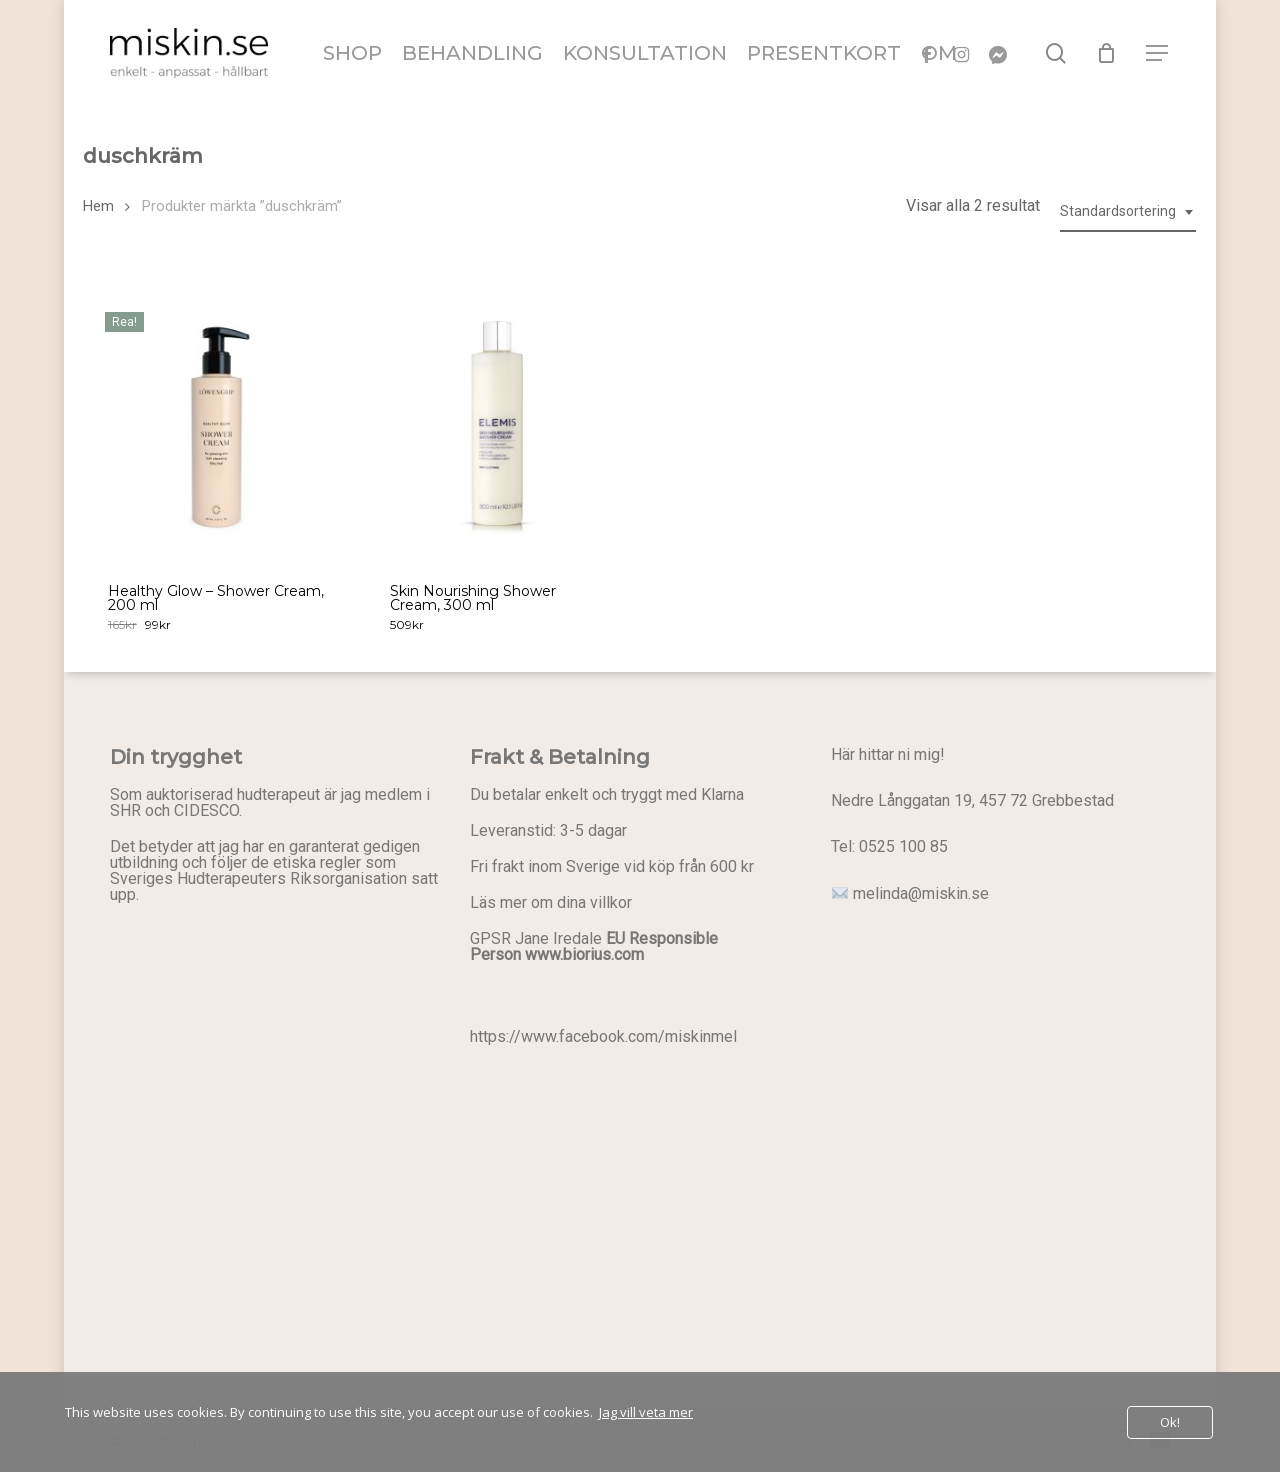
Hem (98, 206)
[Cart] (1107, 53)
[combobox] (1128, 211)
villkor (611, 902)
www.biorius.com (584, 954)
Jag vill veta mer (646, 1412)
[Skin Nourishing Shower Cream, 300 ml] (498, 423)
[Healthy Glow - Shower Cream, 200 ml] (216, 423)
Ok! (1170, 1422)
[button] (1158, 53)
